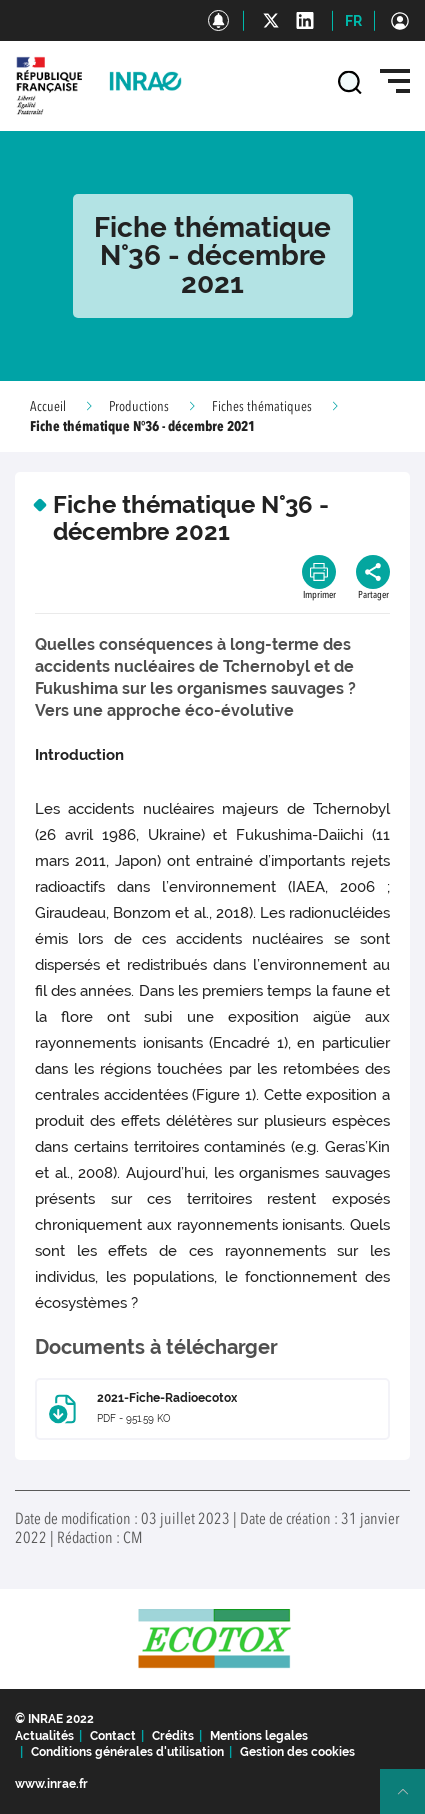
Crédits (173, 1736)
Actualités (44, 1736)
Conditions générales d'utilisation (127, 1752)
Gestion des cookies (297, 1752)
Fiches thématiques (262, 407)
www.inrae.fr (51, 1784)
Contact (113, 1736)
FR (353, 21)
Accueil (48, 407)
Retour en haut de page (411, 1800)
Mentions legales (259, 1736)
